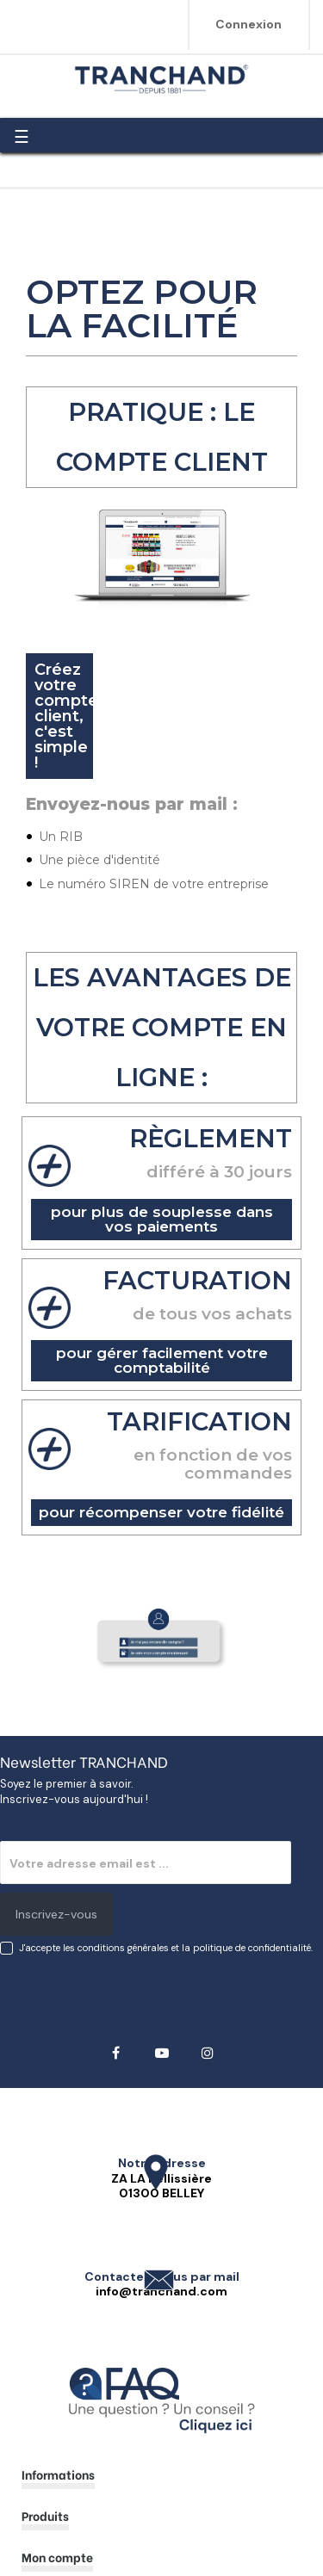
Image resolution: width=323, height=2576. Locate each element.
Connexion (248, 24)
